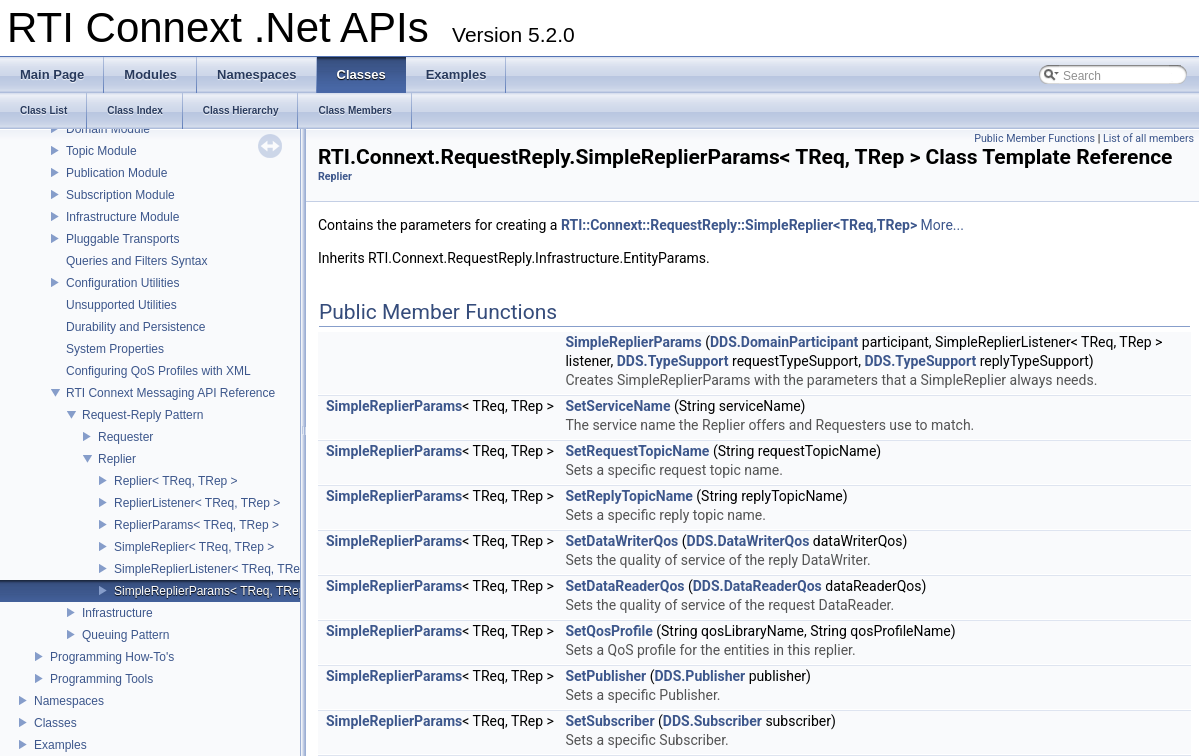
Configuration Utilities (122, 283)
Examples (60, 745)
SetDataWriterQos (621, 541)
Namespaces (69, 701)
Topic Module (101, 151)
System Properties (115, 349)
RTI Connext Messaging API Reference (170, 393)
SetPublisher (605, 676)
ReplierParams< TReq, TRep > (196, 525)
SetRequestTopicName (637, 451)
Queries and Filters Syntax (136, 261)
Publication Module (116, 173)
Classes (55, 723)
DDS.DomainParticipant (784, 342)
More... (942, 225)
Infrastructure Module (122, 217)
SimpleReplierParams (633, 342)
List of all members (1148, 138)
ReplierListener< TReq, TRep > (197, 503)
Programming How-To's (112, 657)
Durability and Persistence (135, 327)
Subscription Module (120, 195)
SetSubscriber (609, 721)
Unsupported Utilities (121, 305)
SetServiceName (617, 406)
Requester (125, 437)
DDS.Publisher (699, 676)
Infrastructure (117, 613)
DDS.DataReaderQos (757, 586)
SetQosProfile (608, 631)
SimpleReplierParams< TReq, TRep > (215, 591)
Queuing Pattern (125, 635)
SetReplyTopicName (628, 496)
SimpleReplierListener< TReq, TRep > (215, 569)
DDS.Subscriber (712, 721)
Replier (117, 459)
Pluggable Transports (122, 239)
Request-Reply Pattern (142, 415)
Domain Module (108, 129)
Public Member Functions (1034, 138)
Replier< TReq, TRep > (176, 481)
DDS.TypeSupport (673, 361)
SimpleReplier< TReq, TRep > (194, 547)
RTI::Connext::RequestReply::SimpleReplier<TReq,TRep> (739, 225)
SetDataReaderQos (624, 586)
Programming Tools (101, 679)
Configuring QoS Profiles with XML (158, 371)
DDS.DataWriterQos (748, 541)
